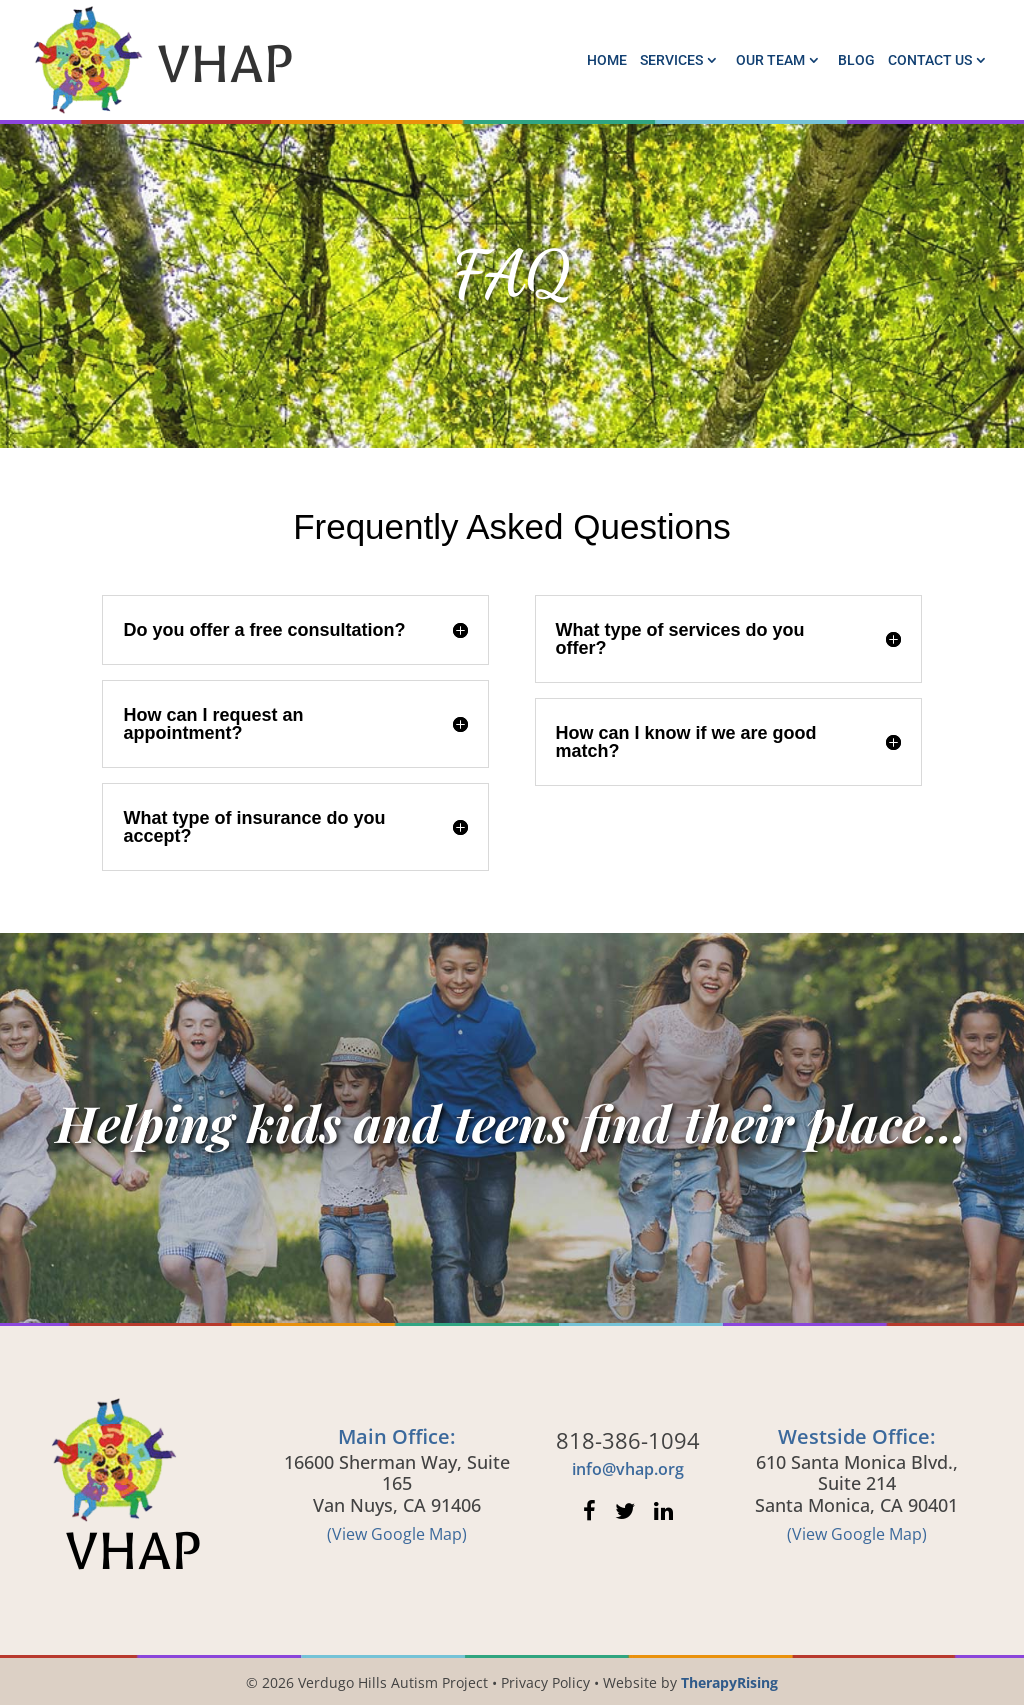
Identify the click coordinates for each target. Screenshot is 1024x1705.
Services (671, 60)
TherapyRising (729, 1682)
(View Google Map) (397, 1534)
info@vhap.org (628, 1469)
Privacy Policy (545, 1682)
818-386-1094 (628, 1440)
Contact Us (930, 60)
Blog (856, 60)
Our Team (770, 60)
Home (607, 60)
